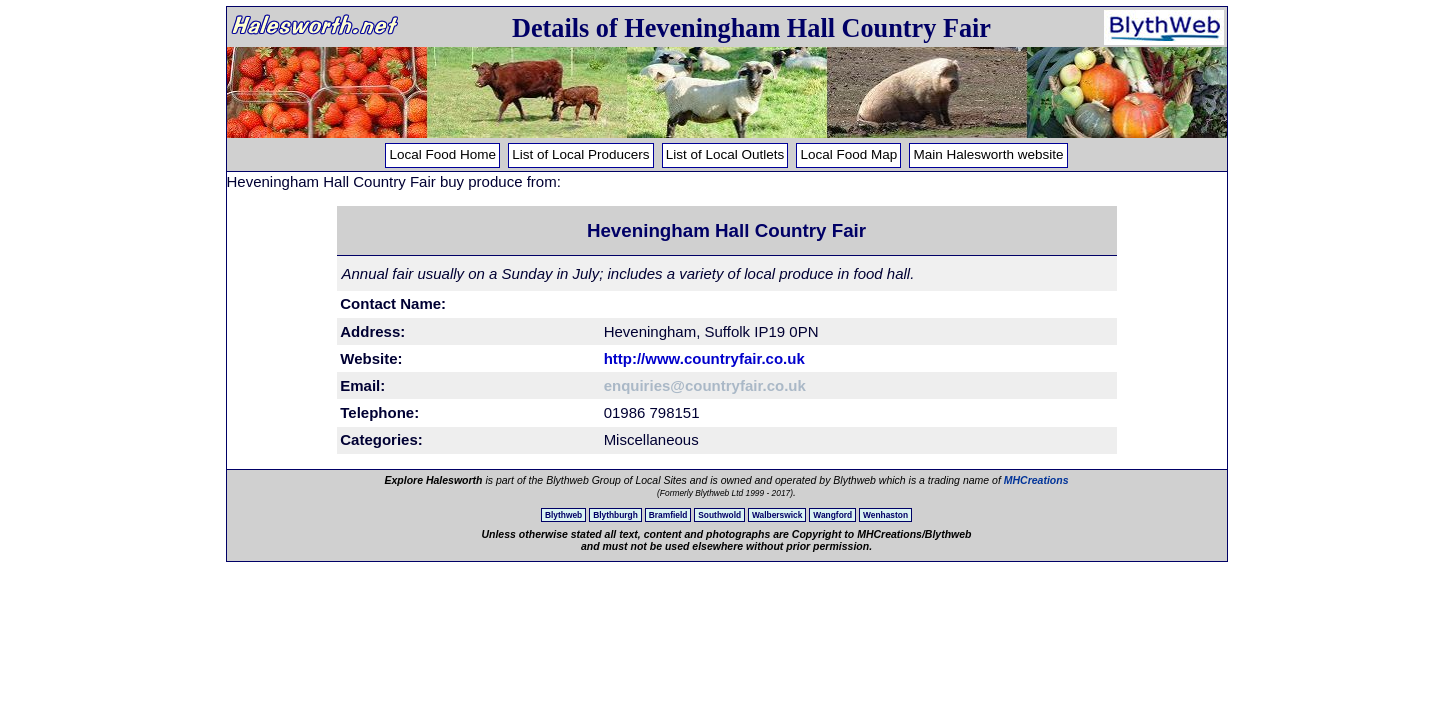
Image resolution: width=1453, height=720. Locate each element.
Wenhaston (885, 515)
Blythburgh (615, 515)
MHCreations (1036, 480)
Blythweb (563, 515)
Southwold (719, 515)
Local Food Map (848, 154)
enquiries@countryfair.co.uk (705, 385)
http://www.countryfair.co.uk (704, 358)
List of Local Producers (580, 154)
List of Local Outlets (725, 154)
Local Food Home (442, 154)
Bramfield (668, 515)
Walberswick (777, 515)
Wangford (832, 515)
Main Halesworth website (988, 154)
